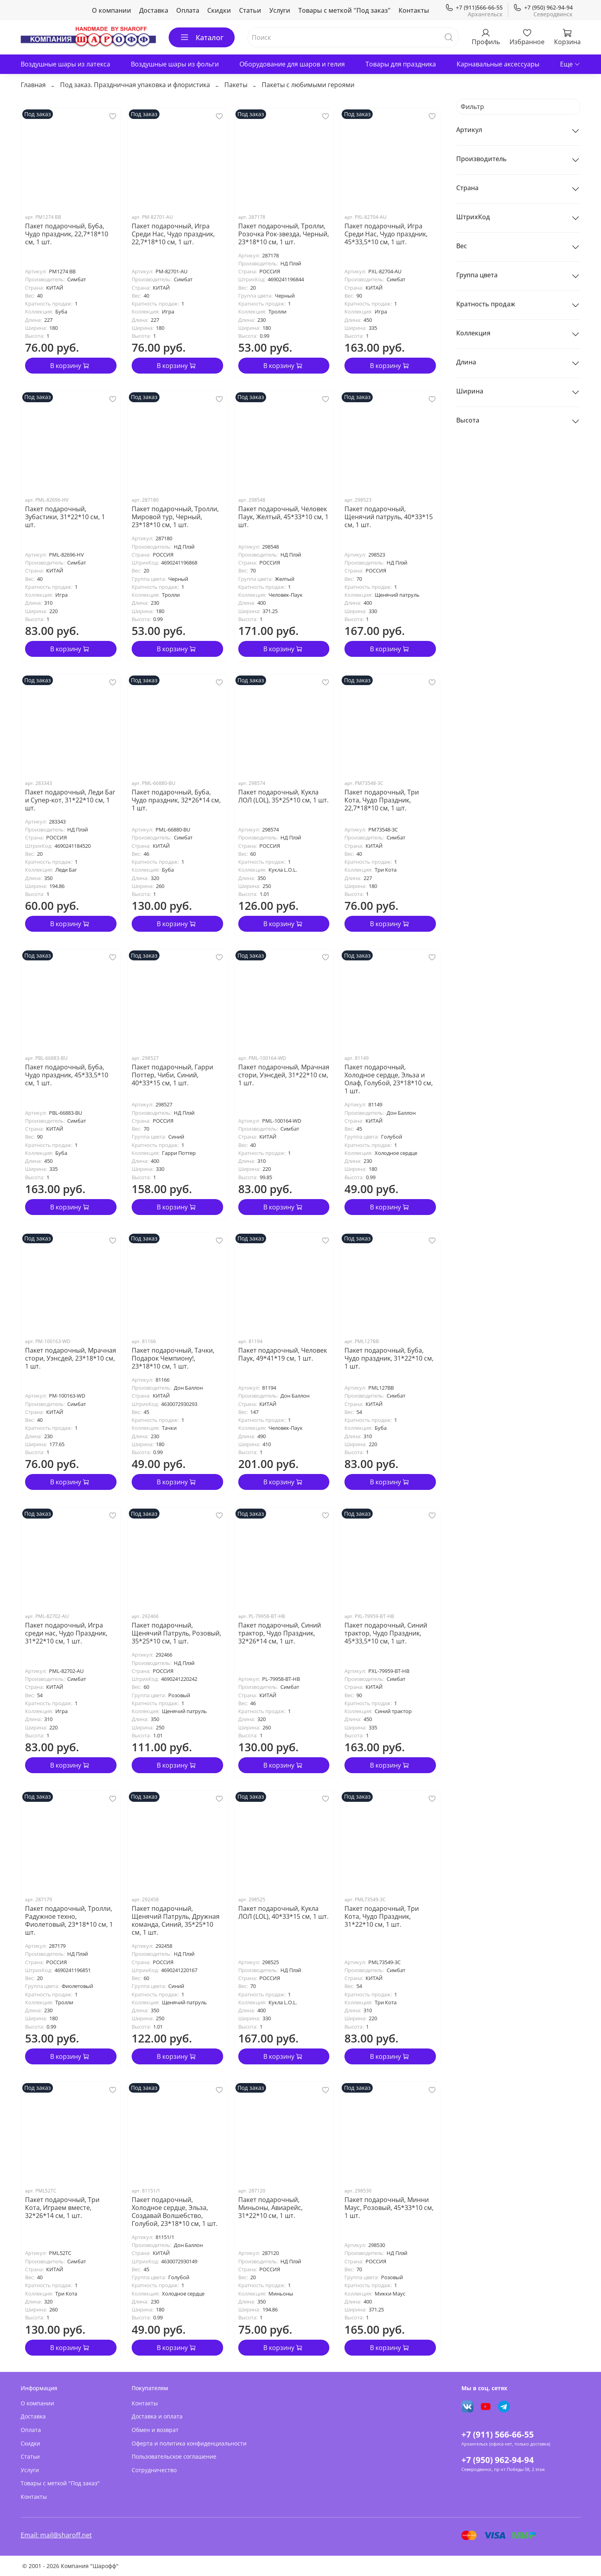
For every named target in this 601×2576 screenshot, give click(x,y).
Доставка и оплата (157, 2416)
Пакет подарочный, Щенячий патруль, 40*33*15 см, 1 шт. (388, 516)
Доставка (153, 10)
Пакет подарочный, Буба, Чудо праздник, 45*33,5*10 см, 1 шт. (66, 1075)
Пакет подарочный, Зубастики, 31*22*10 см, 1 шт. (65, 516)
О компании (111, 10)
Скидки (219, 10)
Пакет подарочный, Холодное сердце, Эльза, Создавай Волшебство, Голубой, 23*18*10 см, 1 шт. (175, 2211)
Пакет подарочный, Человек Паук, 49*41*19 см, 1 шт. (282, 1354)
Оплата (187, 10)
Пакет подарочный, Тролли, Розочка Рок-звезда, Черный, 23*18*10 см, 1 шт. (283, 234)
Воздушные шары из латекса (65, 64)
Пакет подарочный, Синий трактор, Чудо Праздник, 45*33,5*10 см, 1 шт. (385, 1633)
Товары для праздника (401, 64)
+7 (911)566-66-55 (474, 7)
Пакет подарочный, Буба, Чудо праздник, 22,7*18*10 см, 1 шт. (66, 234)
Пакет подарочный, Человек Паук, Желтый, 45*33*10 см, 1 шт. (283, 516)
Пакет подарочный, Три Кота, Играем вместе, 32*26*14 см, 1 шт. (62, 2207)
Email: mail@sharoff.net (56, 2535)
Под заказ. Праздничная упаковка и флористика (135, 84)
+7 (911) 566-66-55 (497, 2434)
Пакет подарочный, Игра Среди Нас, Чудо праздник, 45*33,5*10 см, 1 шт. (386, 234)
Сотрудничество (154, 2470)
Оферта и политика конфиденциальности (189, 2443)
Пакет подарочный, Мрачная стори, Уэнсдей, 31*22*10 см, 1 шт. (283, 1075)
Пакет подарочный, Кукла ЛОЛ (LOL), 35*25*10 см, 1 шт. (283, 796)
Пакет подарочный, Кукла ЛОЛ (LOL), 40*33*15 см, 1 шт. (283, 1912)
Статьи (250, 10)
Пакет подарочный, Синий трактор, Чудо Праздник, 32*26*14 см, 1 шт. (279, 1633)
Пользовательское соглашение (174, 2456)
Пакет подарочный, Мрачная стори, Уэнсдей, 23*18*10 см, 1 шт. (70, 1358)
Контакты (414, 10)
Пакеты (235, 84)
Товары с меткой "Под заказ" (344, 10)
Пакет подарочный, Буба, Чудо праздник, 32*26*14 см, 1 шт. (176, 800)
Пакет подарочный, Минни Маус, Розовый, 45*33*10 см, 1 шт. (389, 2207)
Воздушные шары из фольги (175, 64)
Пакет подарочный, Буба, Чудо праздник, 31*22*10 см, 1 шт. (389, 1358)
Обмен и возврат (155, 2430)
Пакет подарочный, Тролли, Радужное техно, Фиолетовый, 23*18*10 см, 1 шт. (69, 1920)
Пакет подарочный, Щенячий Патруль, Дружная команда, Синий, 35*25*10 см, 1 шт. (176, 1920)
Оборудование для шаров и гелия (292, 64)
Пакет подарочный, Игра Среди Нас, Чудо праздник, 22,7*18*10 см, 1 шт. (173, 234)
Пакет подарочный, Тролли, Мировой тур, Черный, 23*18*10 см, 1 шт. (175, 516)
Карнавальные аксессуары (498, 64)
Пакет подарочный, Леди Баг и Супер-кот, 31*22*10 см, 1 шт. (70, 800)
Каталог (202, 37)
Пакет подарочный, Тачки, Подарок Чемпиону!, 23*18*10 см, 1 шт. (173, 1358)
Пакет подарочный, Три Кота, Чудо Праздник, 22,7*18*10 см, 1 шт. (381, 800)
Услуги (279, 10)
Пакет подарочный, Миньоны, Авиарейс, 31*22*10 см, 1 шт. (270, 2207)
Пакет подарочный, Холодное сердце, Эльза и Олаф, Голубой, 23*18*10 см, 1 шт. (388, 1079)
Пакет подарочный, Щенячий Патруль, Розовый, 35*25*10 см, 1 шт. (176, 1633)
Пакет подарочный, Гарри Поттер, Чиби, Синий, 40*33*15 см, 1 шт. (172, 1075)
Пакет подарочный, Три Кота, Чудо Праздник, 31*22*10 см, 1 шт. (381, 1916)
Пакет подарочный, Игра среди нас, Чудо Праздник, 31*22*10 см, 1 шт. (66, 1633)
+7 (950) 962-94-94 (542, 7)
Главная (33, 84)
